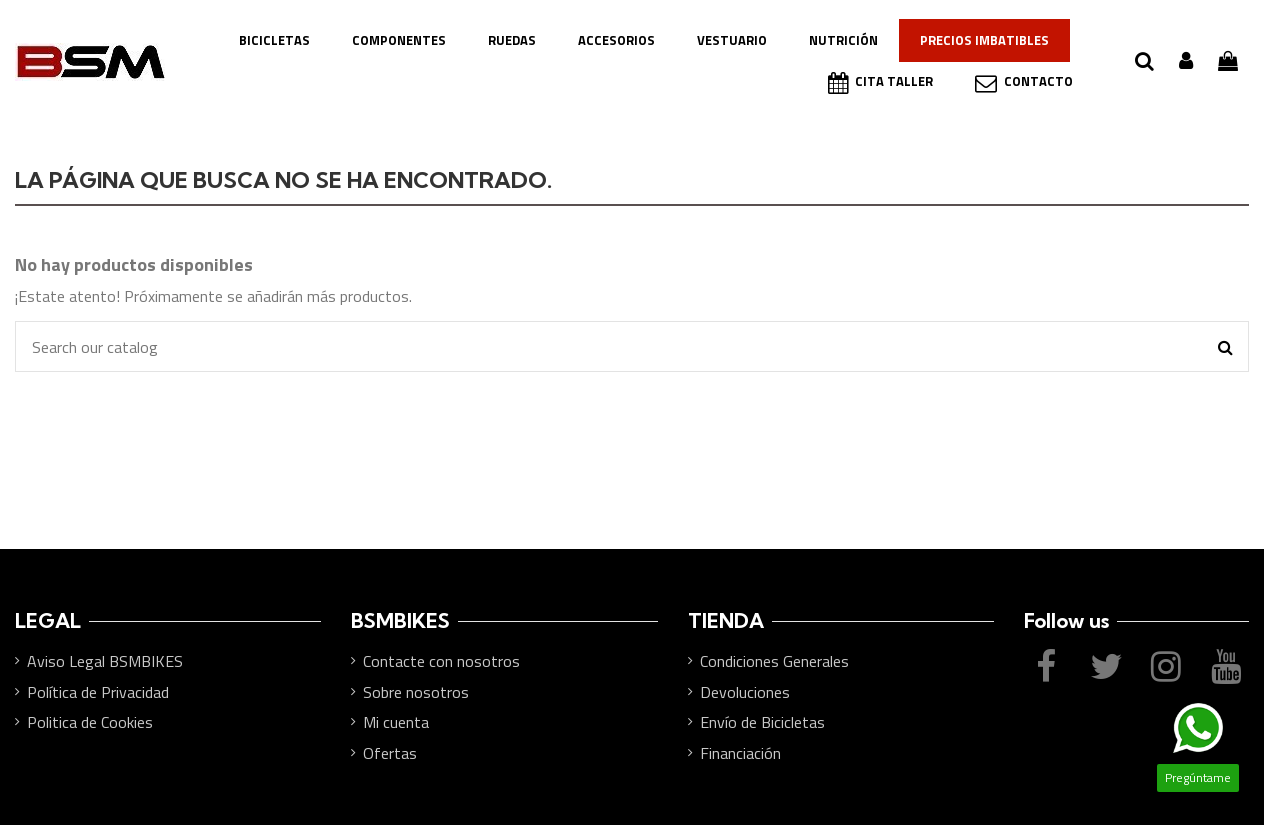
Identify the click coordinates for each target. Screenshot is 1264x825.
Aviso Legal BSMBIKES (105, 661)
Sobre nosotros (416, 692)
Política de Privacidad (98, 692)
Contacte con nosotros (441, 661)
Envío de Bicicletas (762, 722)
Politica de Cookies (90, 722)
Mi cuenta (396, 722)
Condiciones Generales (774, 661)
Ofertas (390, 753)
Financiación (740, 753)
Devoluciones (745, 692)
